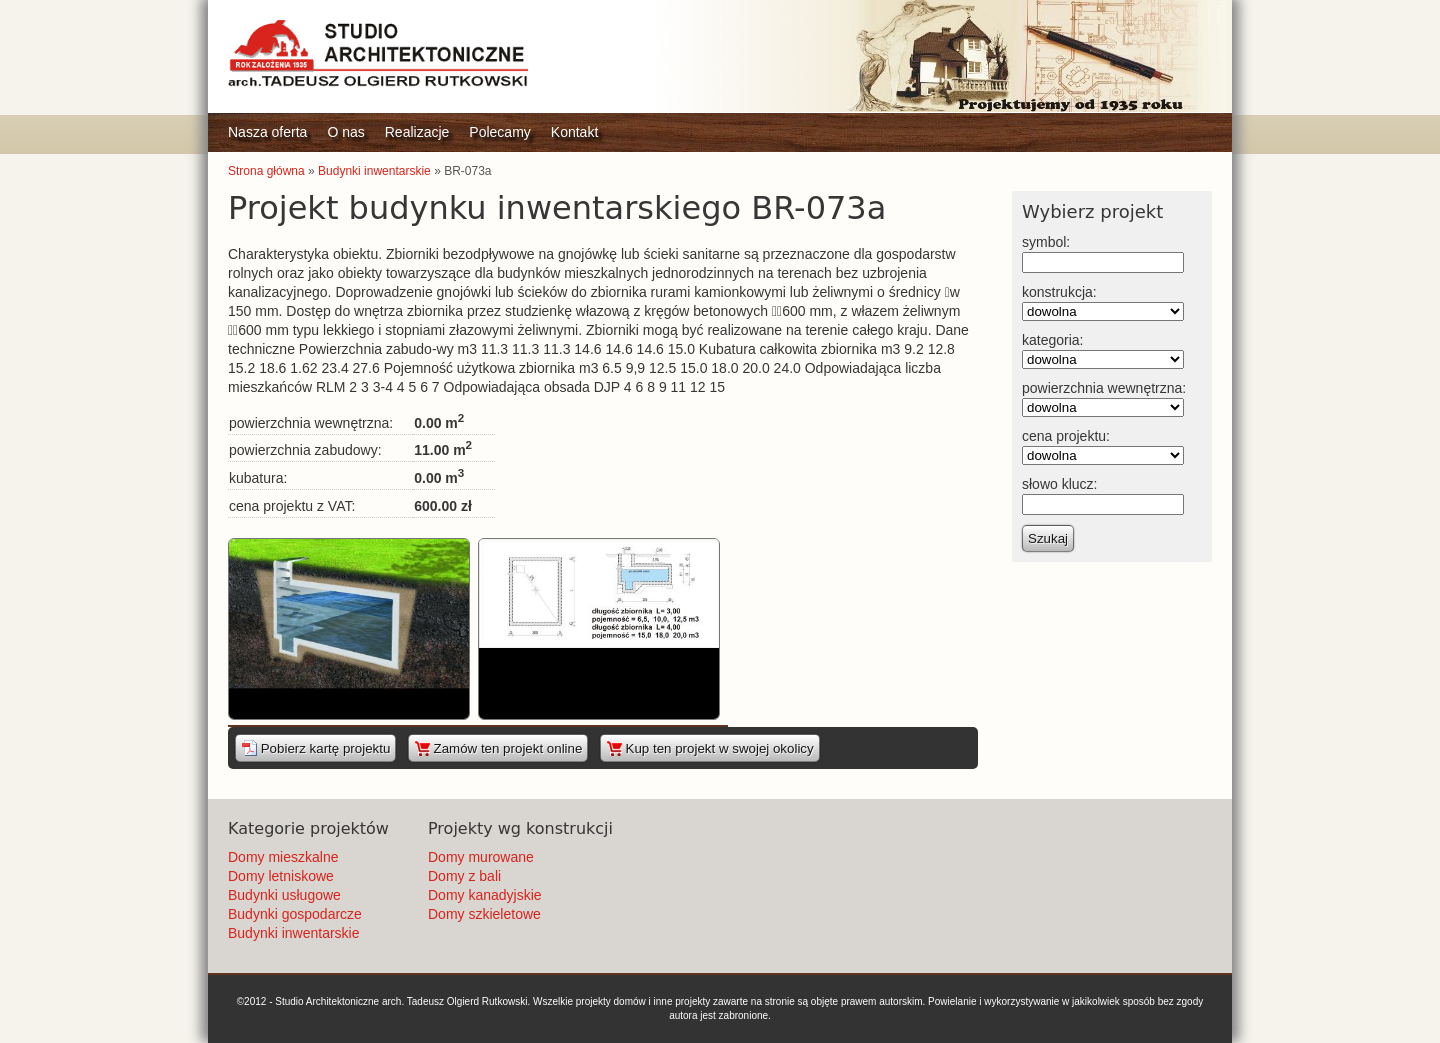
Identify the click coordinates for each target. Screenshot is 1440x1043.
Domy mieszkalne (283, 857)
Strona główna (266, 171)
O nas (345, 132)
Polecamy (499, 132)
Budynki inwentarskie (374, 171)
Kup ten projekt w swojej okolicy (710, 748)
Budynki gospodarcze (295, 914)
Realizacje (417, 132)
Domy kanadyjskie (485, 895)
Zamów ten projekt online (498, 748)
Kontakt (574, 132)
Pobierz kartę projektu (315, 748)
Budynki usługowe (284, 895)
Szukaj (1048, 538)
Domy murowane (481, 857)
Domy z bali (464, 876)
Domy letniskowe (281, 876)
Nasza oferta (267, 132)
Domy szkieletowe (484, 914)
